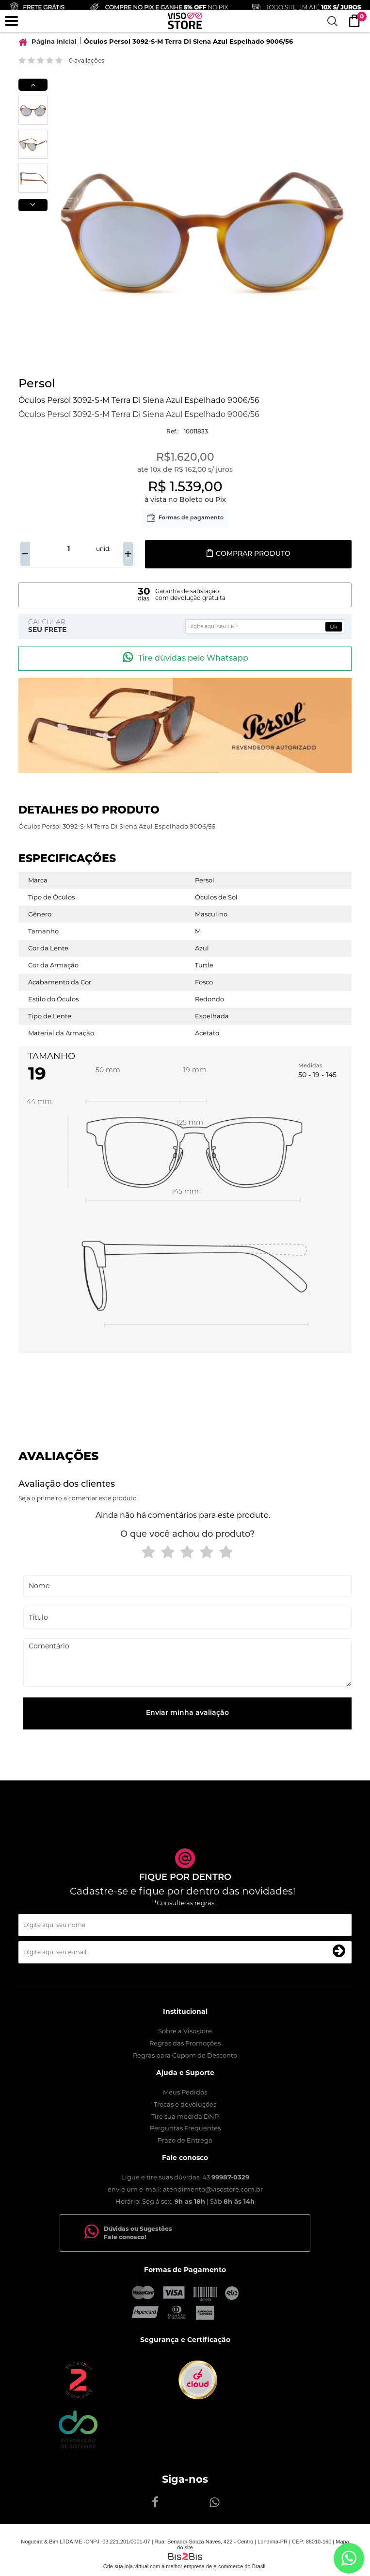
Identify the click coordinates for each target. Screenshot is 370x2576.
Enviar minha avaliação (187, 1713)
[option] (33, 110)
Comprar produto (248, 554)
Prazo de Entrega (185, 2140)
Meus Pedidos (185, 2092)
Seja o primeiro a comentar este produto (77, 1498)
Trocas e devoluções (185, 2104)
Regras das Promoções (185, 2043)
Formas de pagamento (191, 518)
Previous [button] (33, 85)
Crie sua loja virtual (126, 2566)
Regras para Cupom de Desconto (185, 2055)
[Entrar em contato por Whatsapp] (349, 2558)
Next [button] (33, 205)
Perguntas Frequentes (185, 2128)
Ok (334, 626)
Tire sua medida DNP (185, 2116)
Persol (36, 384)
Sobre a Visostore (185, 2031)
